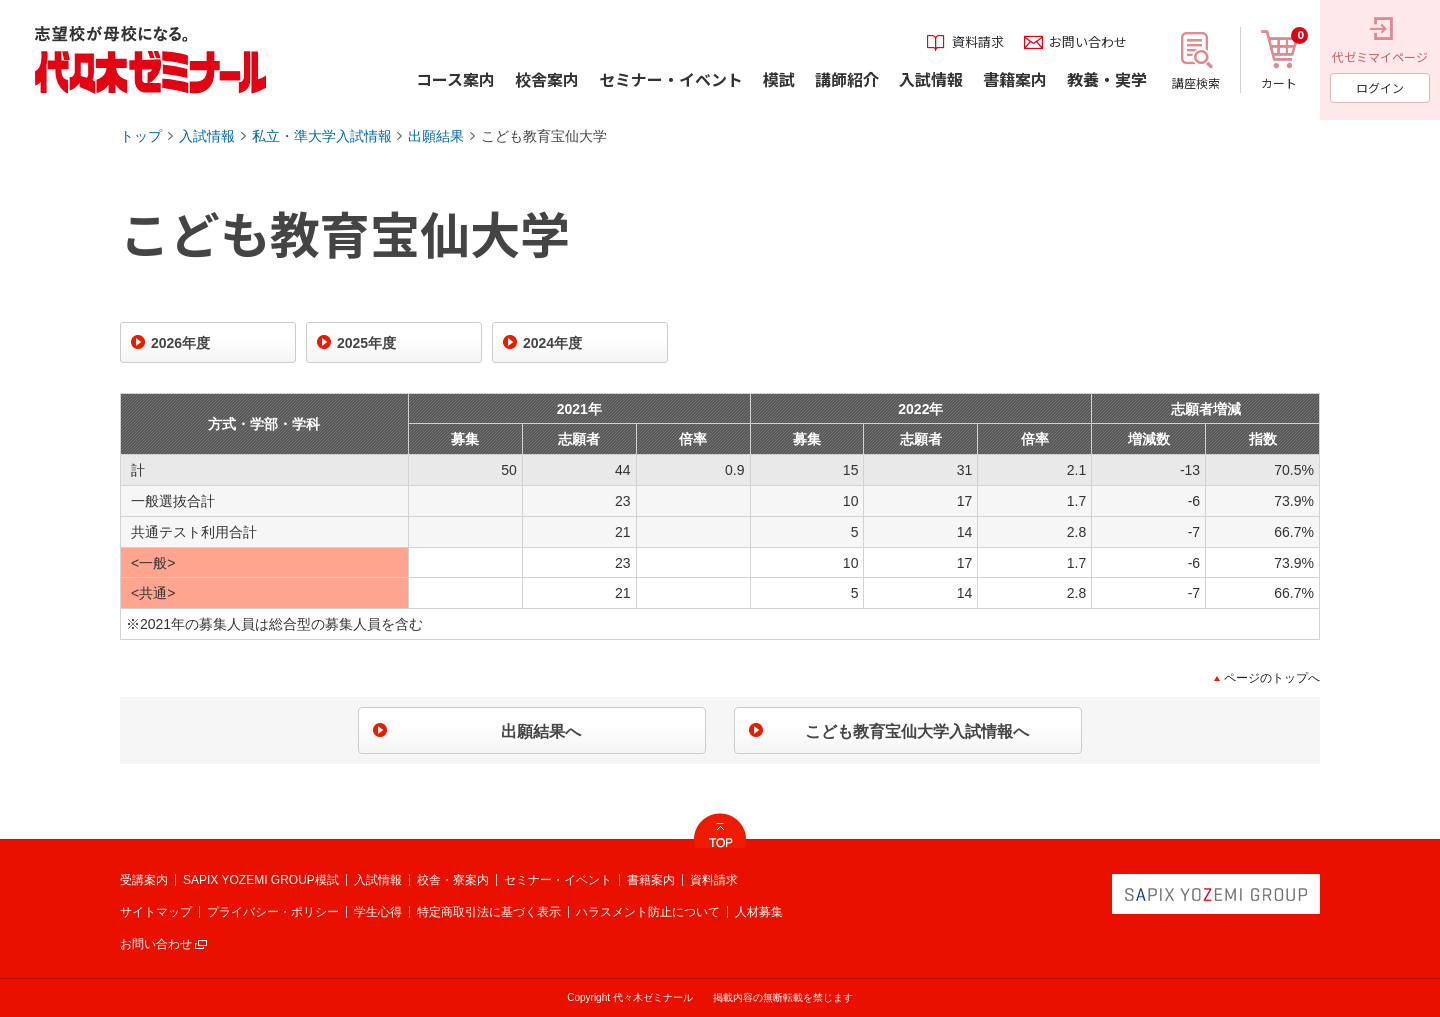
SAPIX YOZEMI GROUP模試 (261, 880)
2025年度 (366, 343)
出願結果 (436, 136)
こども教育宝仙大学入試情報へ (917, 731)
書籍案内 (651, 880)
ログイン (1380, 87)
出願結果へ (541, 731)
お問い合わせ (156, 944)
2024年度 (552, 343)
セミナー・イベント (558, 880)
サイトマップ (156, 912)
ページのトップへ (1272, 678)
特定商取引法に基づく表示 (489, 912)
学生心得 (378, 912)
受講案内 (144, 880)
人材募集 (759, 912)
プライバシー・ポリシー (273, 912)
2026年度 (180, 343)
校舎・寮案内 (453, 880)
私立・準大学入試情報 (322, 136)
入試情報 (207, 136)
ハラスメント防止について (648, 912)
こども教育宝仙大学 (544, 136)
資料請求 (714, 880)
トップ (141, 136)
